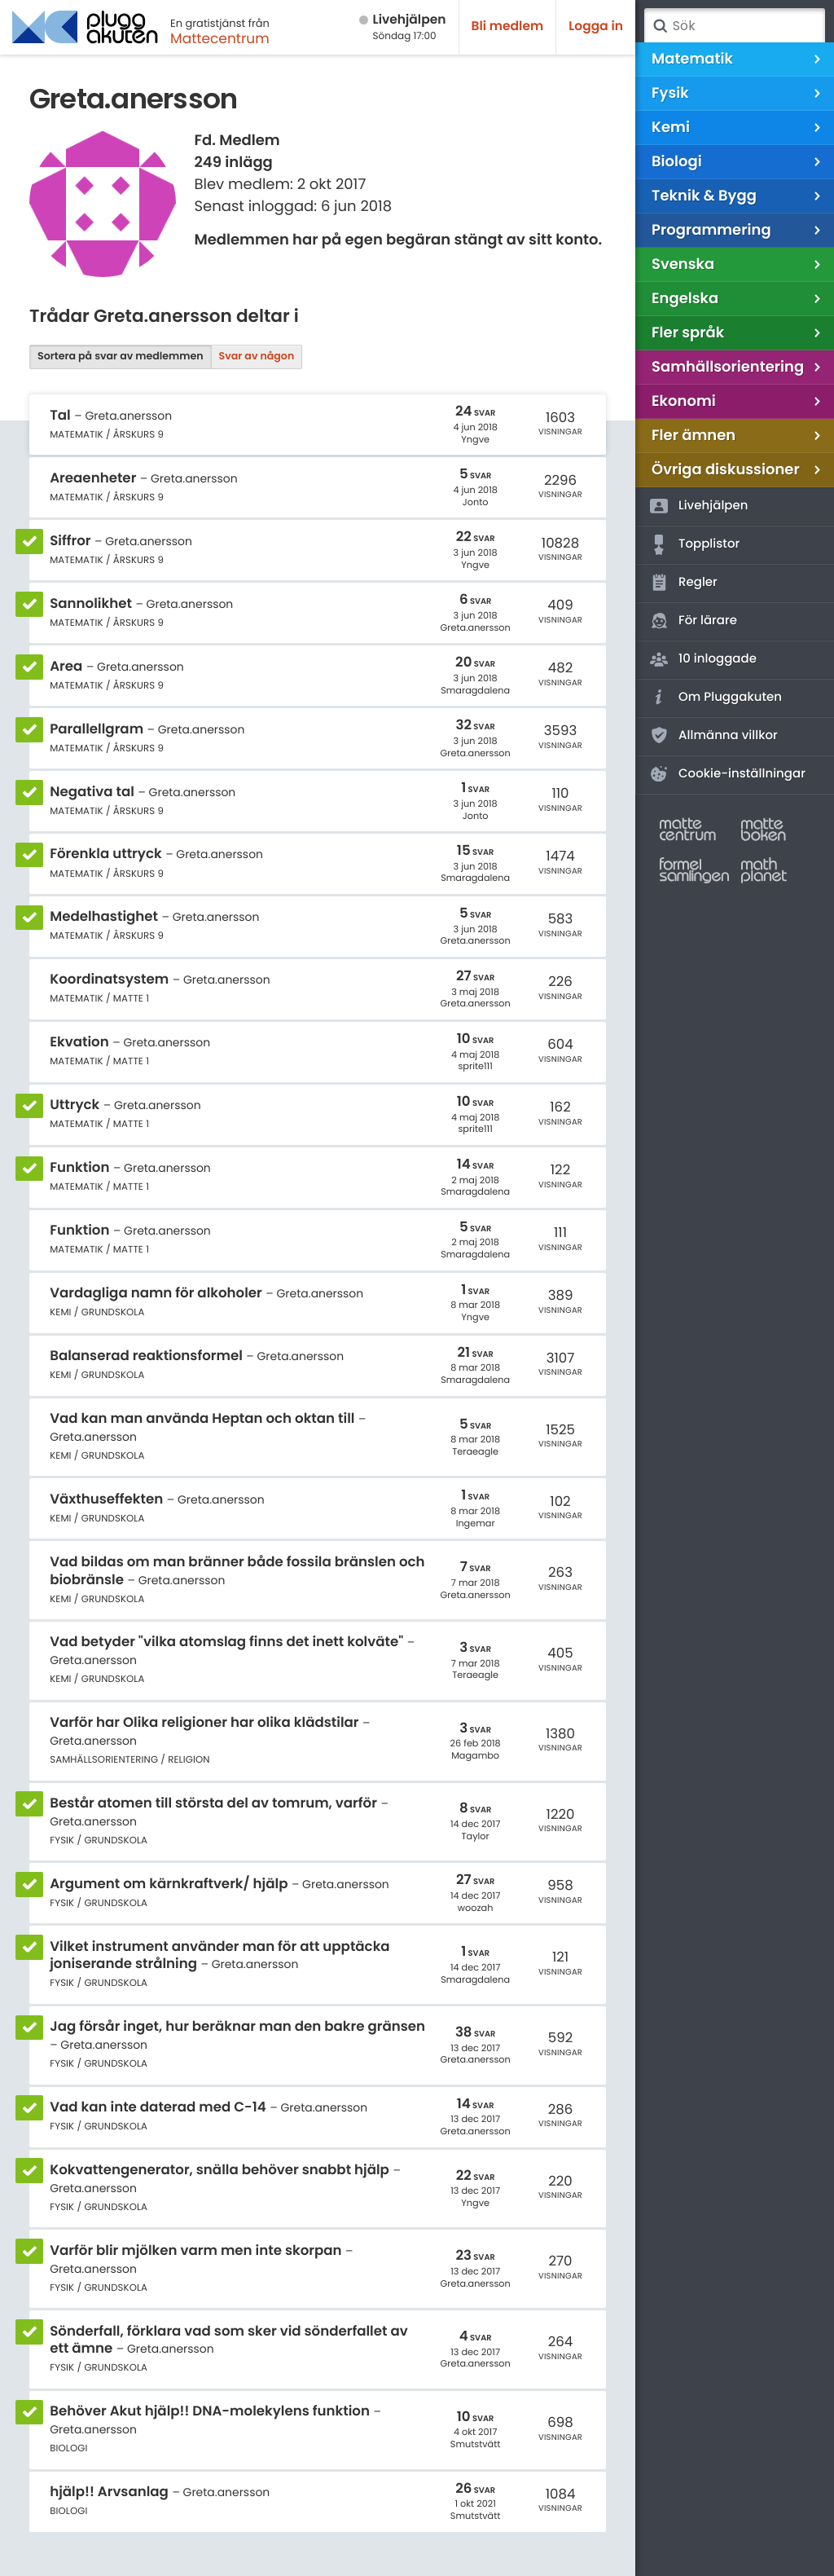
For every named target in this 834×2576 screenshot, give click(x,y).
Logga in (595, 26)
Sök (660, 26)
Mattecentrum (220, 38)
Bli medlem (508, 26)
